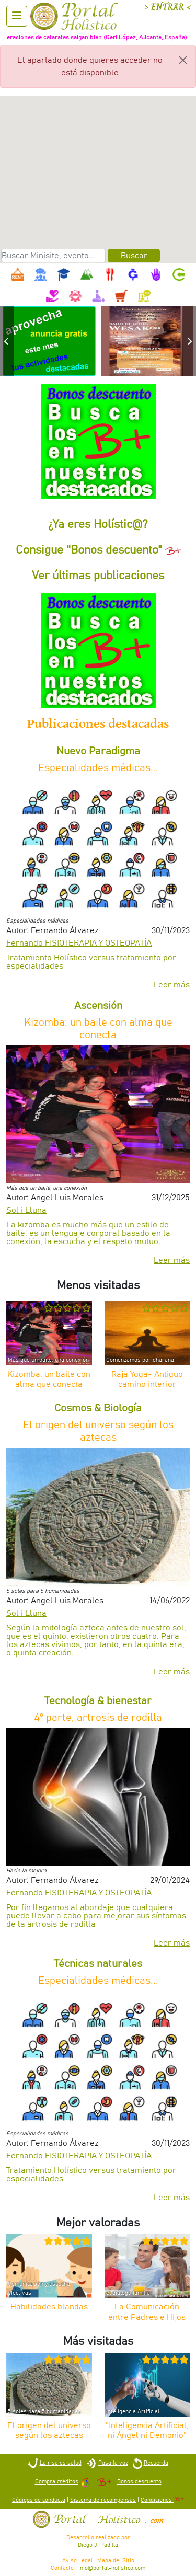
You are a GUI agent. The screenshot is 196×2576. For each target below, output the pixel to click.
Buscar (134, 255)
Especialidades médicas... (98, 768)
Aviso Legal (77, 2560)
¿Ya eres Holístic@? (98, 525)
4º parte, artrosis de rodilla (98, 1717)
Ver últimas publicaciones (98, 576)
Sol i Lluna (26, 1210)
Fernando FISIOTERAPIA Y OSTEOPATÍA (79, 943)
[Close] (182, 60)
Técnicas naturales (98, 1964)
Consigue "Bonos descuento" (98, 550)
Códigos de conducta (38, 2500)
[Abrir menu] (16, 16)
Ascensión (98, 1005)
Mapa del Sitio (115, 2560)
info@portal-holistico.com (111, 2568)
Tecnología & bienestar (98, 1701)
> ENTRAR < (167, 7)
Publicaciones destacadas (98, 724)
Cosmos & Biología (98, 1408)
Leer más (172, 985)
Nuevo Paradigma (98, 751)
